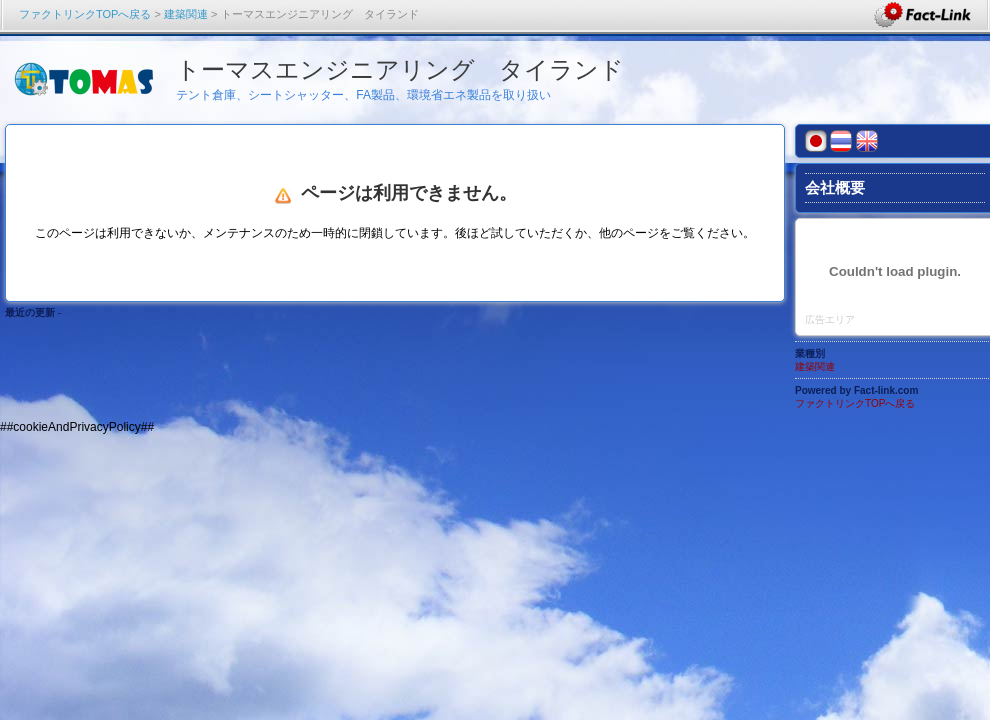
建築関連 (186, 14)
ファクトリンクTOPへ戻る (85, 14)
